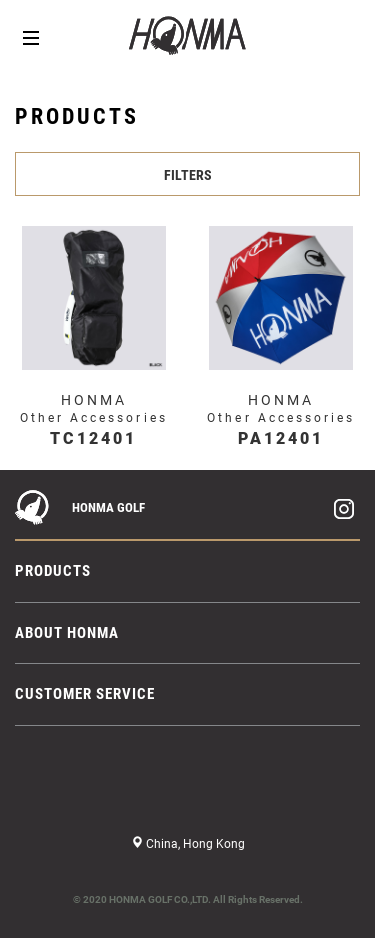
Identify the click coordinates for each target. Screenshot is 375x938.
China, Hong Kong (194, 844)
